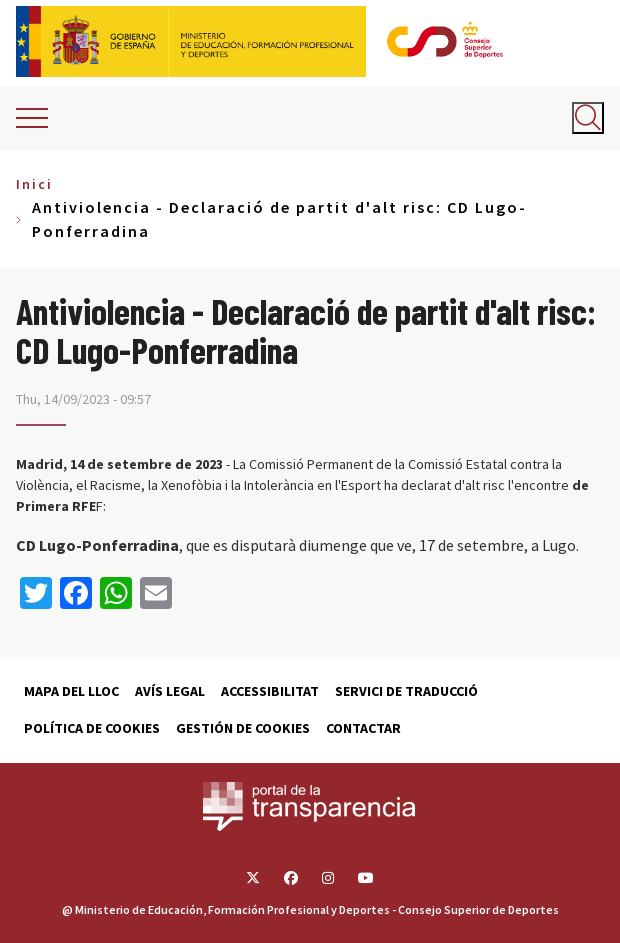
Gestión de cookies (243, 728)
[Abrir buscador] (588, 118)
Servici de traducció (406, 691)
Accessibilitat (270, 691)
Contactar (363, 728)
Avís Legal (170, 691)
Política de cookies (92, 728)
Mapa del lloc (71, 691)
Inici (34, 184)
